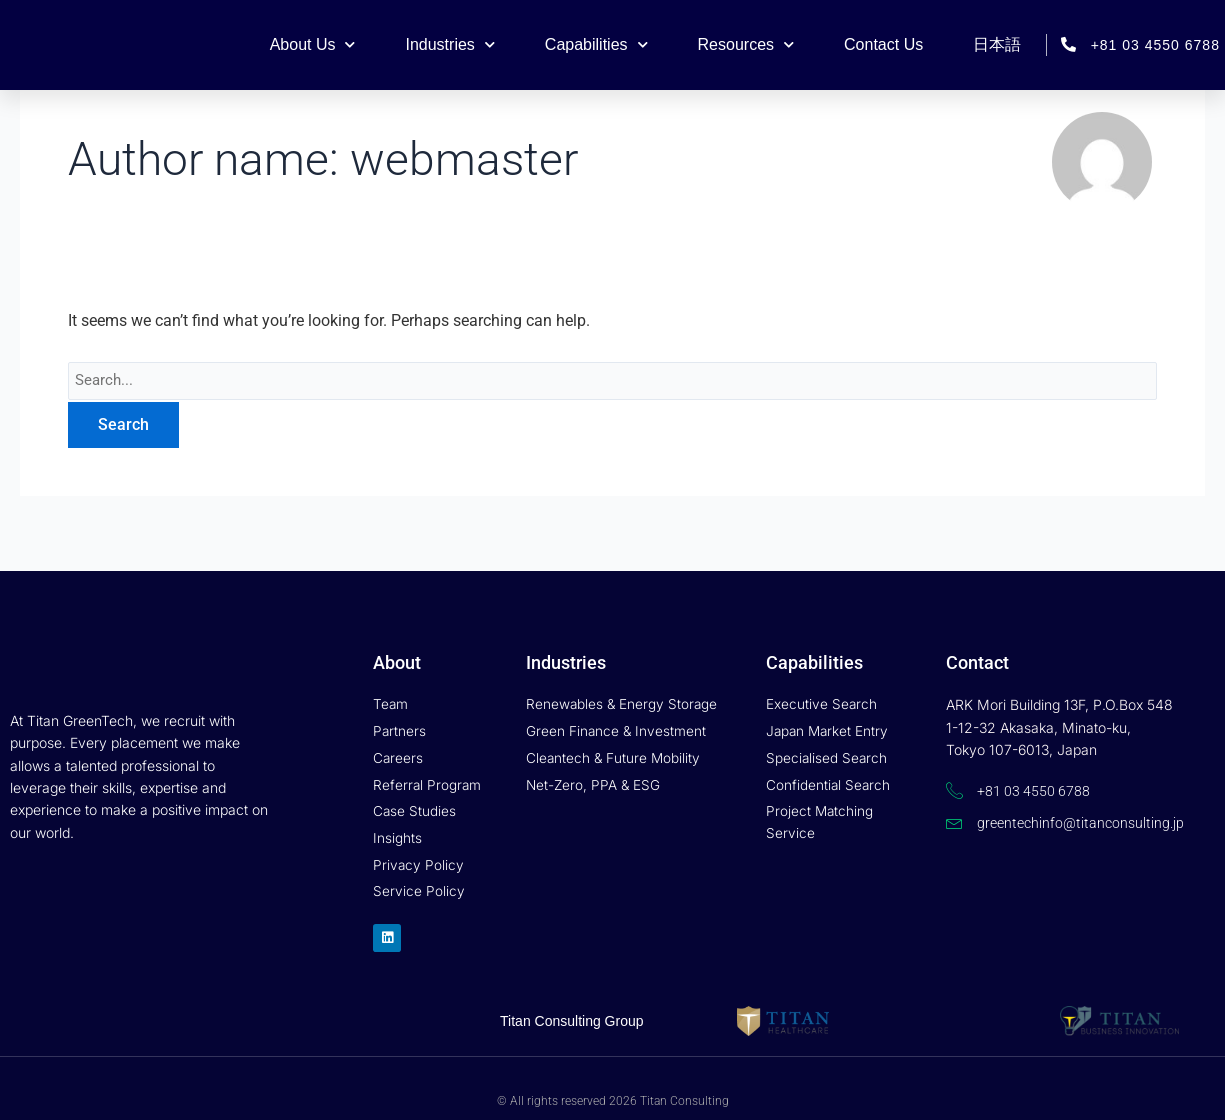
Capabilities (596, 44)
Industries (449, 44)
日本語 (997, 44)
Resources (746, 44)
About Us (313, 44)
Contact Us (883, 44)
